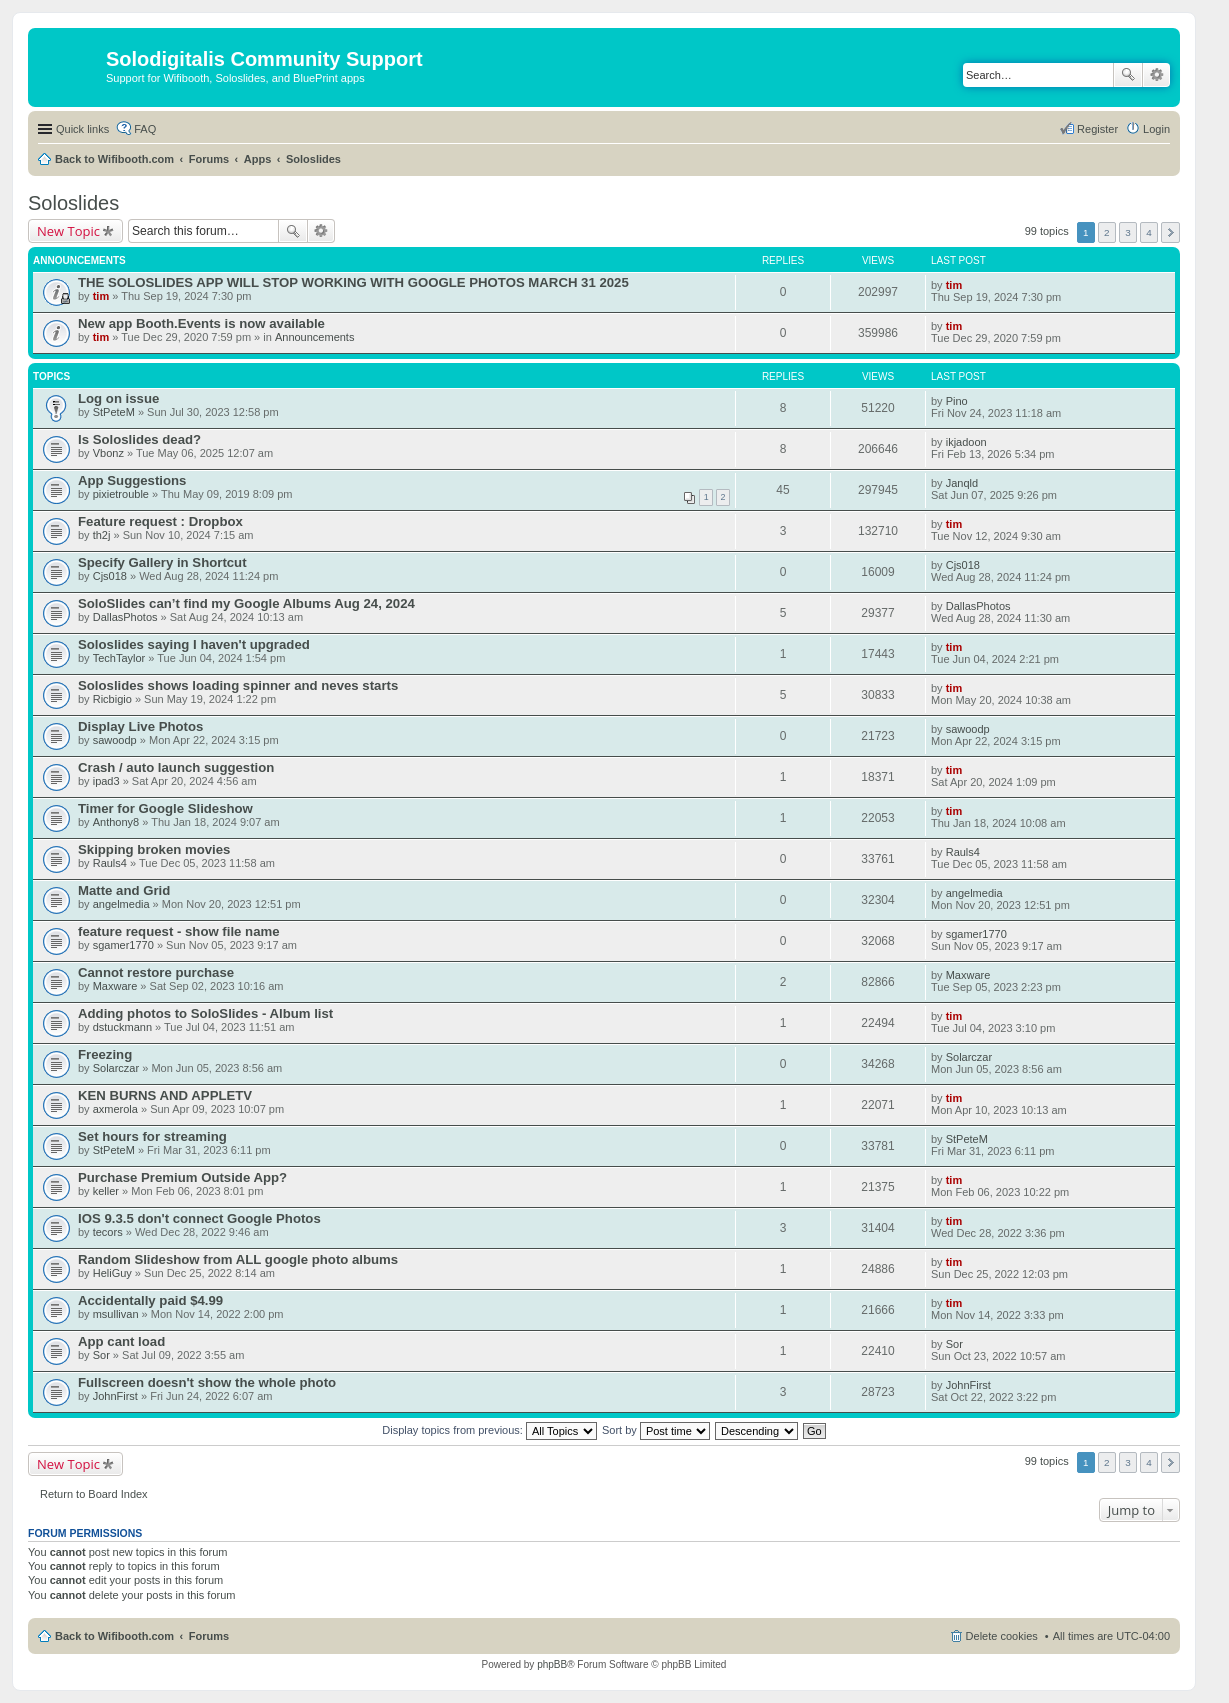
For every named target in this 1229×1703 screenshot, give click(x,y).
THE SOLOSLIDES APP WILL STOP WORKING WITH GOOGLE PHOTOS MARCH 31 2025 (353, 282)
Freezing (105, 1054)
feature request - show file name (179, 931)
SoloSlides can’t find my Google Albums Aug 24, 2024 (246, 603)
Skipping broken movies (154, 849)
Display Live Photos (140, 726)
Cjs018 (110, 576)
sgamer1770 (123, 945)
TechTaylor (119, 658)
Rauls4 (110, 863)
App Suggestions (132, 480)
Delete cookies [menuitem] (1002, 1636)
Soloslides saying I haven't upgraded (194, 644)
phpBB (552, 1664)
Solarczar (116, 1068)
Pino (957, 401)
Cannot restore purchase (156, 972)
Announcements (315, 337)
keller (106, 1191)
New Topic (68, 231)
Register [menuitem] (1097, 129)
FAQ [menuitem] (145, 129)
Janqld (962, 483)
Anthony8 (116, 822)
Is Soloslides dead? (139, 439)
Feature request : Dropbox (160, 521)
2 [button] (1107, 232)
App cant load (121, 1341)
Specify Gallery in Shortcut (162, 562)
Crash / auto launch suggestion (176, 767)
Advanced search (1156, 75)
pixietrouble (121, 494)
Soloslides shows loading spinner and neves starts (238, 685)
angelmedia (121, 904)
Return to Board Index (94, 1494)
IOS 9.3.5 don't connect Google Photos (199, 1218)
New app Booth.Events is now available (201, 323)
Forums (209, 159)
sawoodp (115, 740)
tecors (108, 1232)
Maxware (115, 986)
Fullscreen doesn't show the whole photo (207, 1382)
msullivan (116, 1314)
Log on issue (118, 398)
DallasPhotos (125, 617)
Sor (101, 1355)
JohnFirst (115, 1396)
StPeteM (114, 412)
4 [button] (1149, 232)
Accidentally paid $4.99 (150, 1300)
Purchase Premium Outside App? (182, 1177)
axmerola (115, 1109)
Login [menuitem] (1156, 129)
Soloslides (313, 159)
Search (1128, 75)
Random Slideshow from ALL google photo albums (238, 1259)
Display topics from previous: (489, 1430)
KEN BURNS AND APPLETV (165, 1095)
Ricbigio (112, 699)
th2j (102, 535)
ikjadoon (966, 442)
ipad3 (106, 781)
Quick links (82, 129)
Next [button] (1170, 232)
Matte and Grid (124, 890)
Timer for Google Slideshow (165, 808)
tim (101, 296)
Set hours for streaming (152, 1136)
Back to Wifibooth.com (114, 159)
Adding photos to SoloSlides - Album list (205, 1013)
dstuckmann (122, 1027)
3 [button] (1128, 232)
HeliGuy (112, 1273)
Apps (258, 159)
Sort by (656, 1430)
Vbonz (108, 453)
